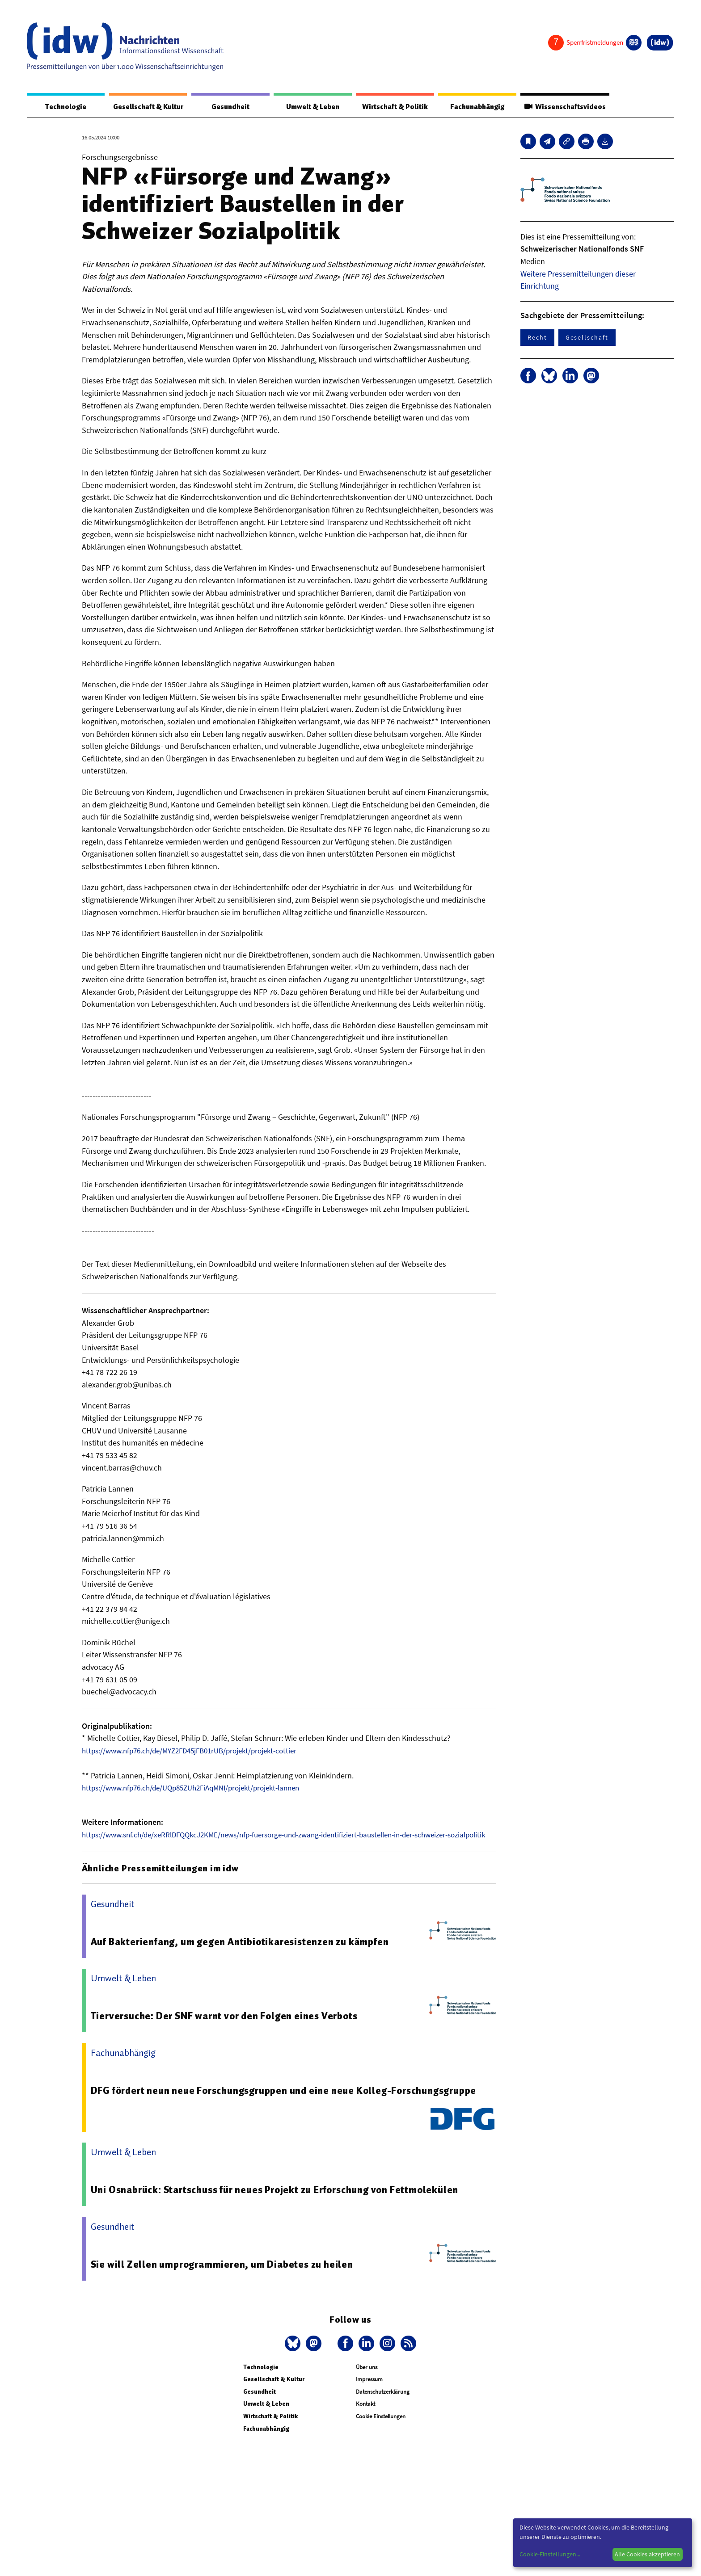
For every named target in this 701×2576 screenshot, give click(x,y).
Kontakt (365, 2416)
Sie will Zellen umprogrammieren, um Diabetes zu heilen (225, 2276)
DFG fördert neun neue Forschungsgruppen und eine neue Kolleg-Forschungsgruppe (291, 2102)
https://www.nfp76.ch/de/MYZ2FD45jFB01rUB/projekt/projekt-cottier (197, 1751)
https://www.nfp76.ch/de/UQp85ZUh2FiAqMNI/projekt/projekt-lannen (200, 1788)
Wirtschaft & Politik (391, 106)
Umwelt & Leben (309, 106)
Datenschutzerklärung (383, 2404)
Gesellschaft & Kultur (148, 106)
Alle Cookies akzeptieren (647, 2554)
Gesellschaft (587, 338)
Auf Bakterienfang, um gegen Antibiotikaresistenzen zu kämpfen (245, 1954)
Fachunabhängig (472, 106)
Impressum (369, 2391)
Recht (537, 338)
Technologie (63, 106)
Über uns (366, 2379)
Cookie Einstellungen (380, 2429)
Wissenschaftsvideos (561, 106)
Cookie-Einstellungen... (549, 2554)
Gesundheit (231, 106)
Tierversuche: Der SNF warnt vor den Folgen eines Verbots (230, 2028)
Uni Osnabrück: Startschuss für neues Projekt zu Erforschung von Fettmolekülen (282, 2202)
